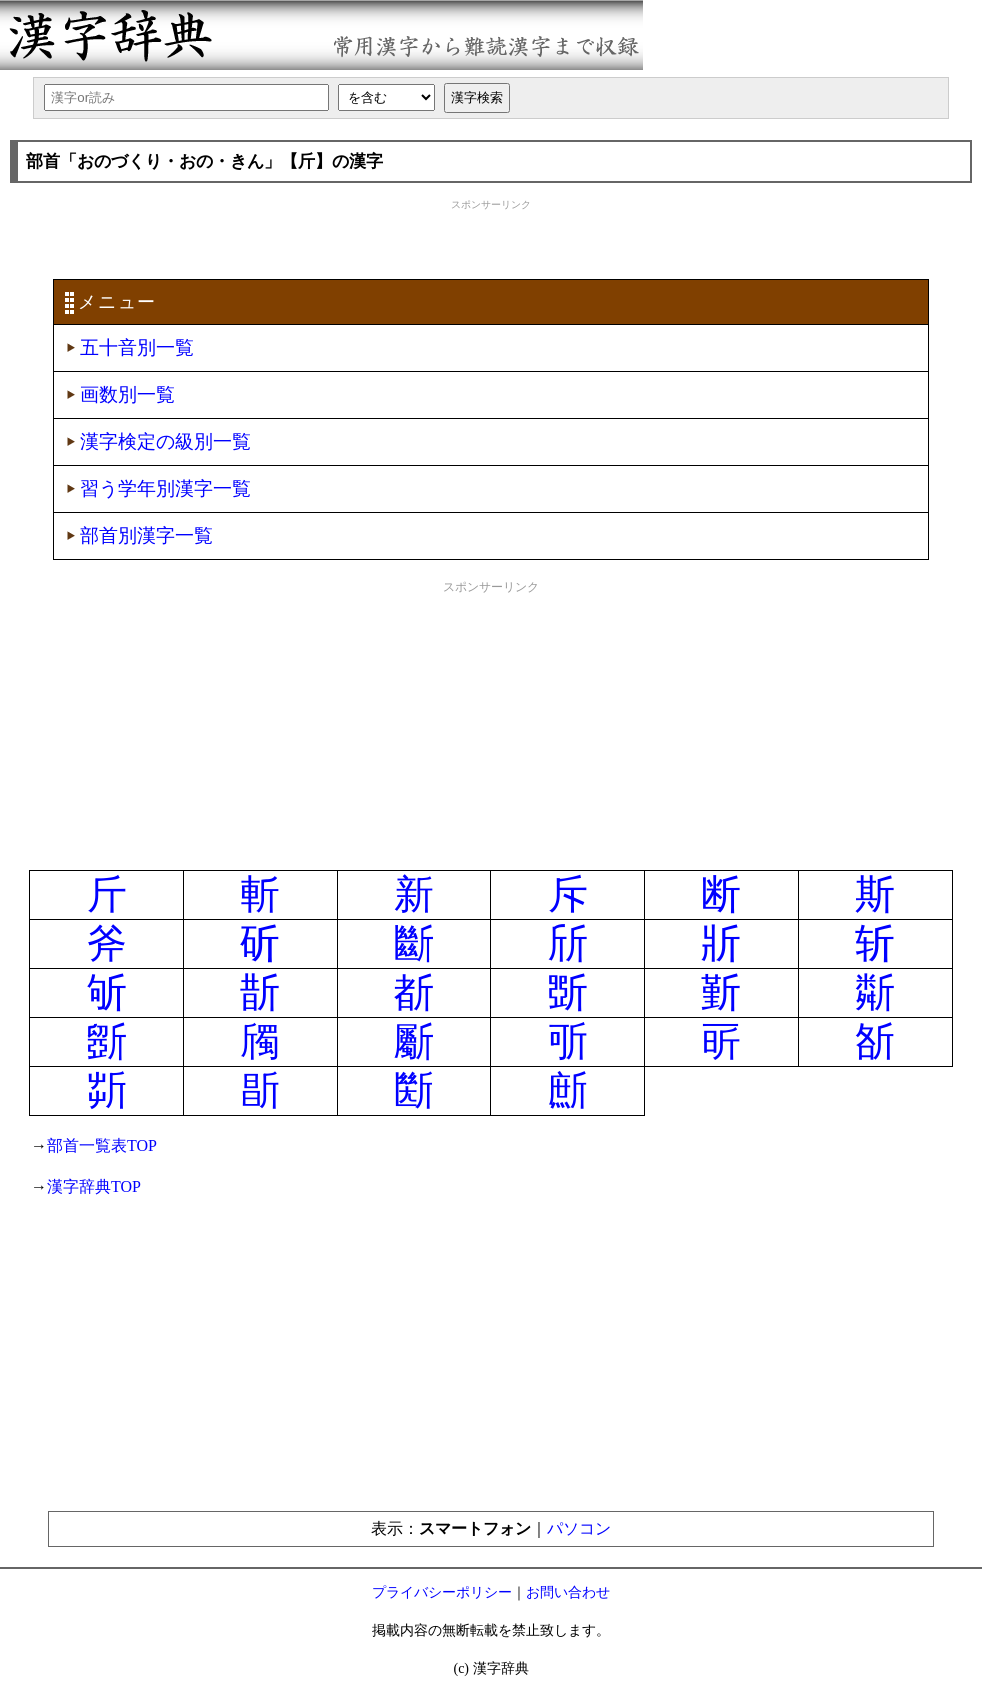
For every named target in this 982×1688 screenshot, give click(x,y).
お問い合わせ (568, 1592)
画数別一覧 (127, 394)
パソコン (579, 1528)
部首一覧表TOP (102, 1145)
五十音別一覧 (137, 347)
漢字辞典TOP (94, 1186)
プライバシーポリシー (442, 1592)
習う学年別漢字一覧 (165, 488)
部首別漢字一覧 (146, 535)
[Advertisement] (491, 237)
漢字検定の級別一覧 (165, 441)
